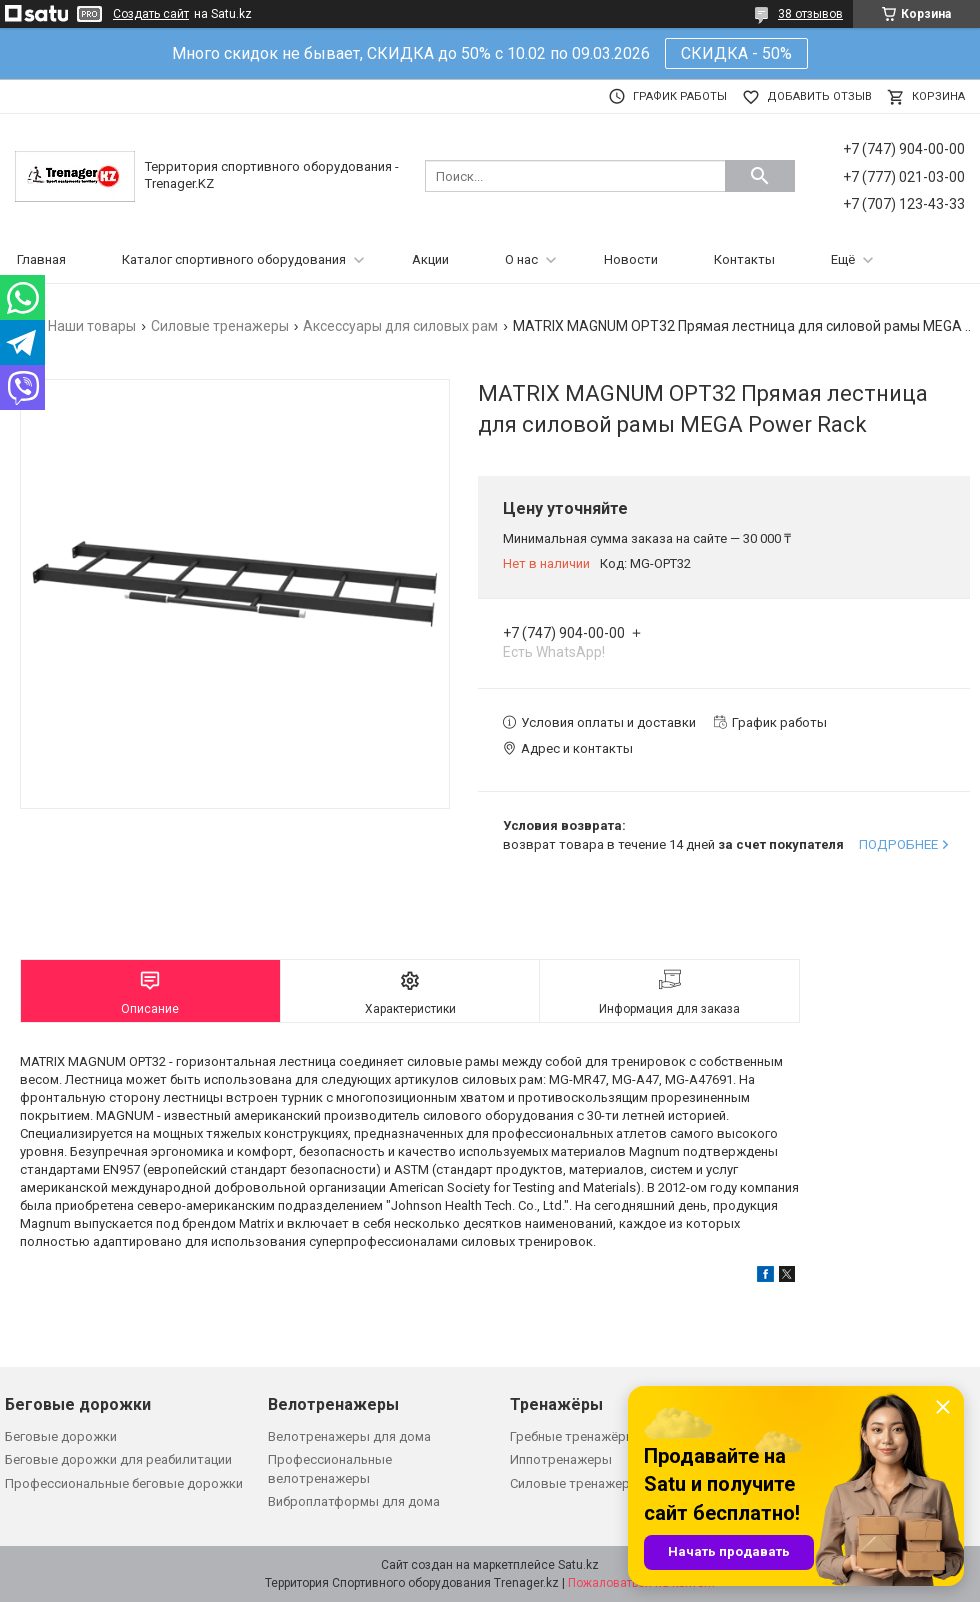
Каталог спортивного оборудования (234, 259)
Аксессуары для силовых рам (400, 326)
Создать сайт (151, 14)
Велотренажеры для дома (349, 1436)
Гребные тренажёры (573, 1436)
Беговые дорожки (61, 1436)
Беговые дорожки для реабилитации (118, 1459)
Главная (41, 259)
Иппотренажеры (561, 1459)
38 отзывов (810, 14)
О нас (521, 259)
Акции (430, 259)
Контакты (744, 259)
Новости (631, 259)
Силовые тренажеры (220, 326)
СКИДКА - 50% (736, 53)
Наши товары (92, 326)
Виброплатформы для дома (354, 1501)
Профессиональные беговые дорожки (124, 1483)
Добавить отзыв (819, 96)
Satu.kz (578, 1565)
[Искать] (760, 176)
